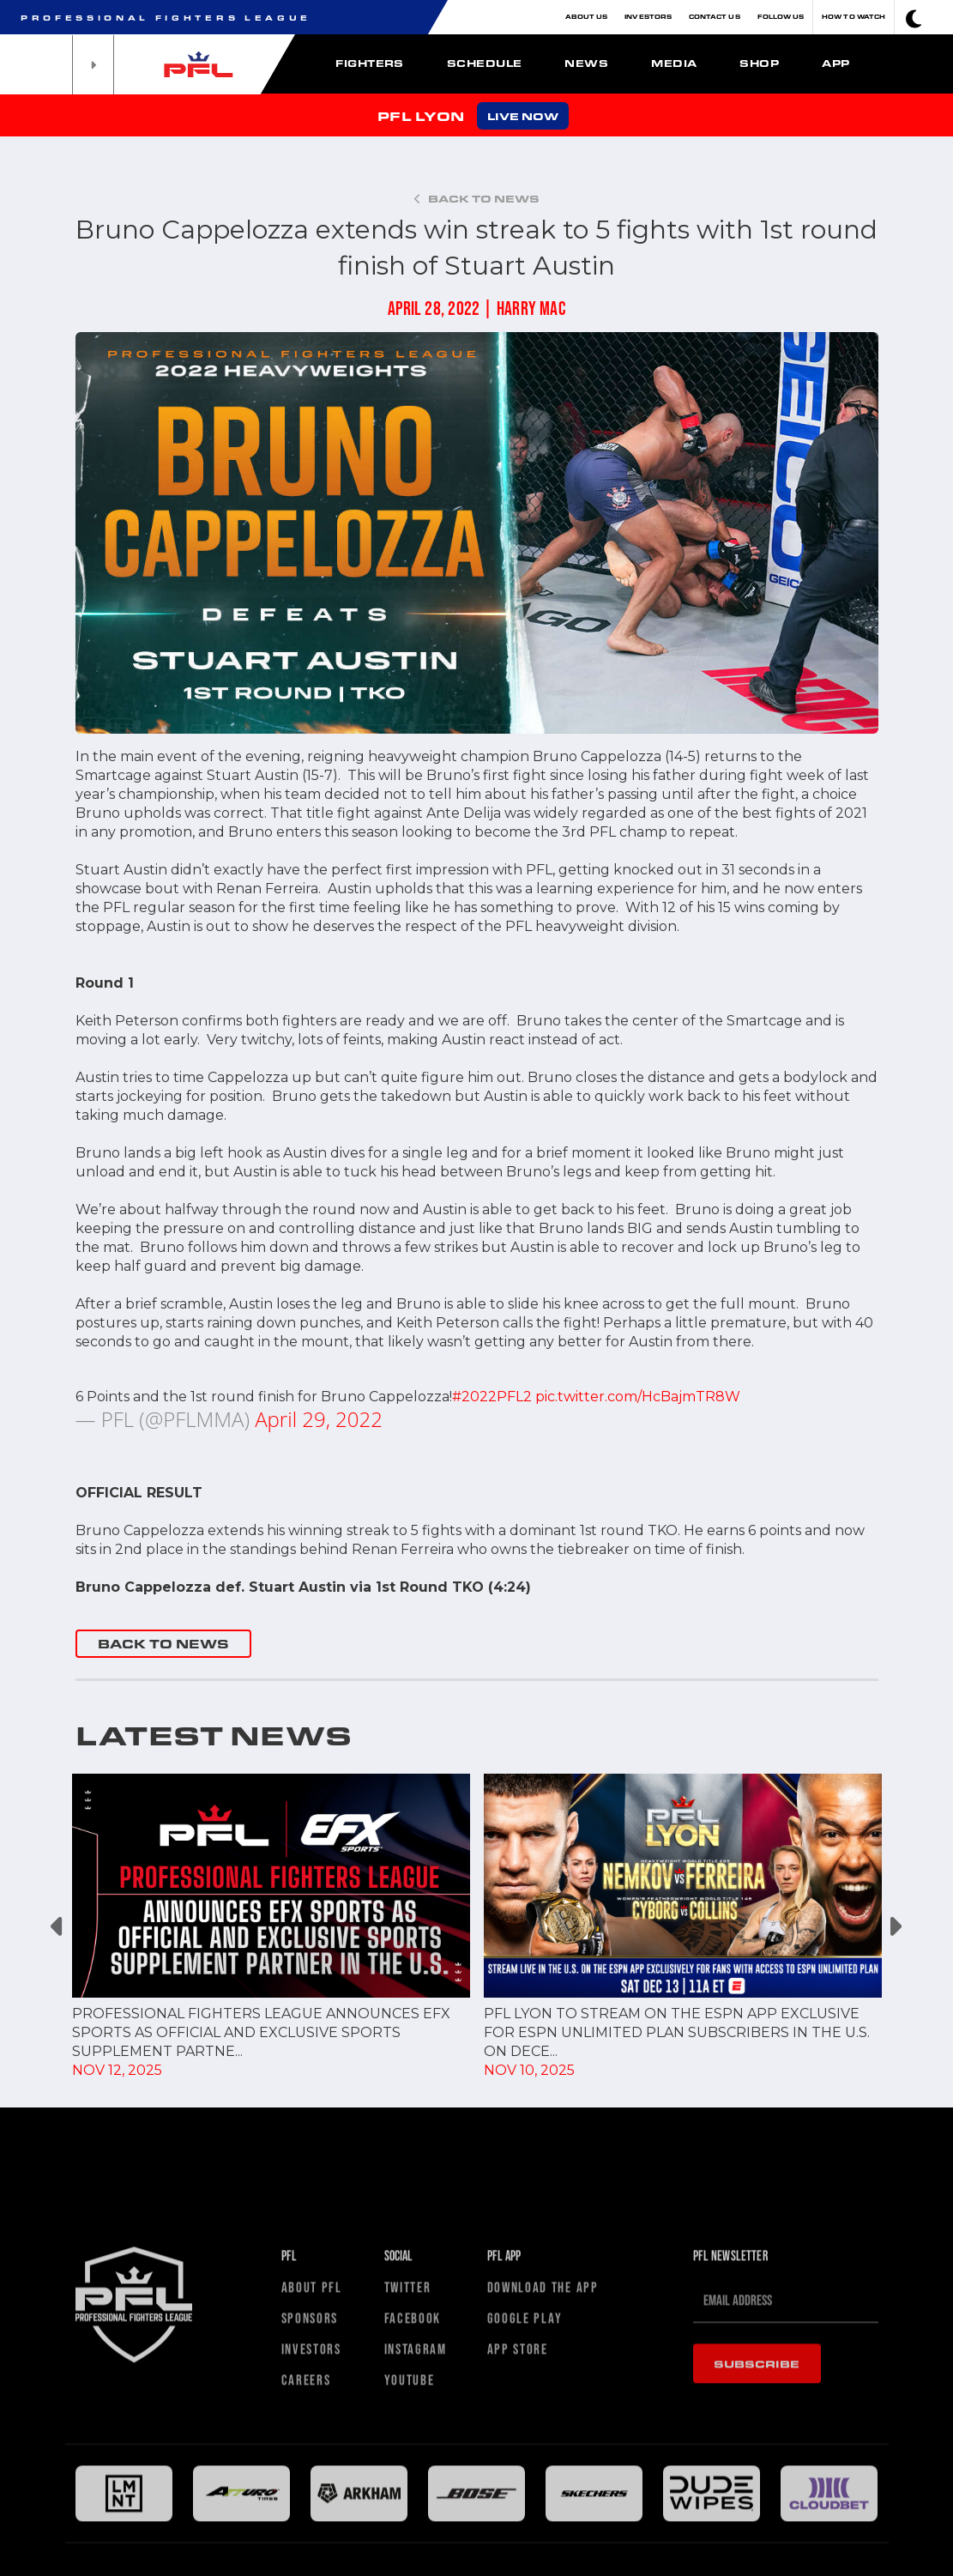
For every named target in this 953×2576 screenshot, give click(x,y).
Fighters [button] (369, 63)
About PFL (311, 2479)
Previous (59, 1927)
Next (895, 1927)
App (835, 63)
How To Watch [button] (853, 17)
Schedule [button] (484, 63)
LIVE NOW (522, 116)
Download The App (543, 2479)
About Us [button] (586, 17)
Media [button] (674, 63)
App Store (517, 2541)
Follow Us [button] (781, 17)
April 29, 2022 (319, 1419)
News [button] (586, 63)
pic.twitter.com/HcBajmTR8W (637, 1396)
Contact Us (714, 17)
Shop (759, 63)
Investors (648, 17)
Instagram (415, 2541)
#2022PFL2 (492, 1396)
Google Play (525, 2510)
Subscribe (757, 2555)
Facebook (413, 2510)
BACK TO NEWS (163, 1644)
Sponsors (310, 2510)
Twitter (407, 2479)
